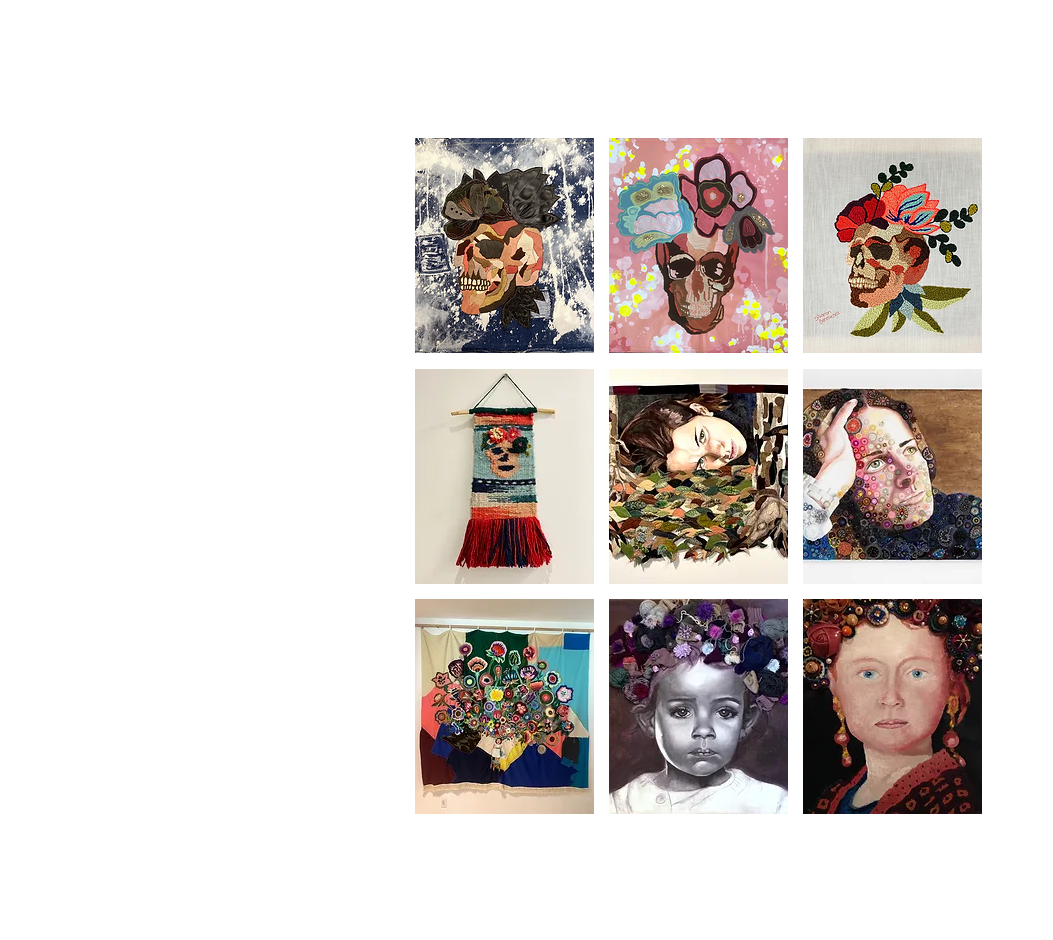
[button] (504, 245)
